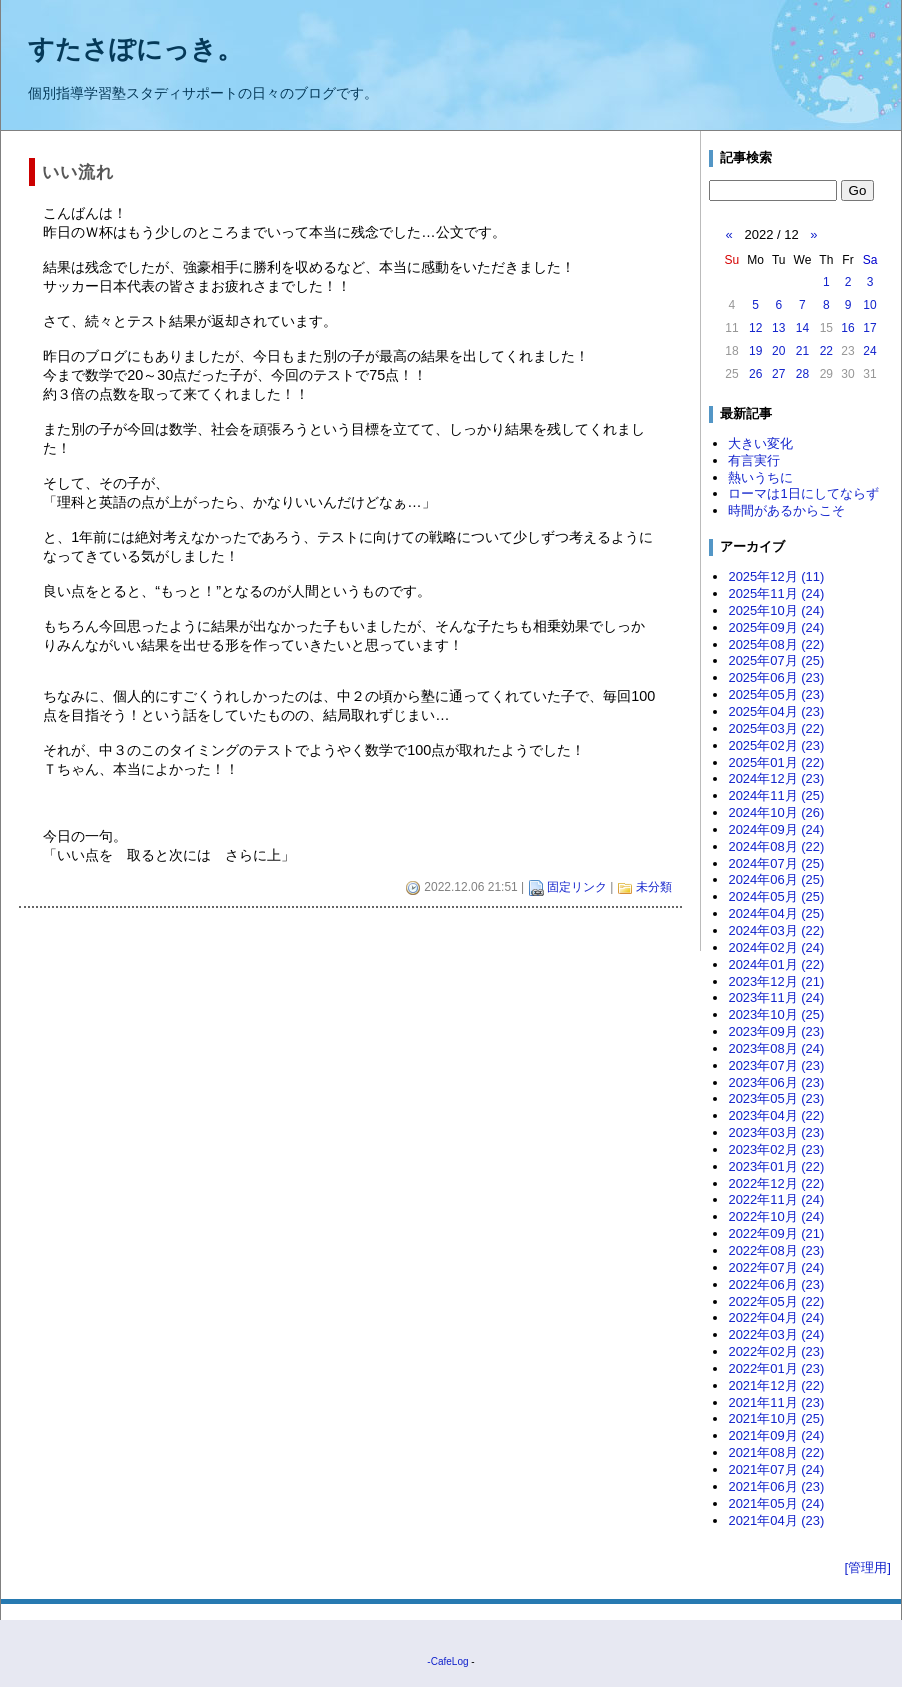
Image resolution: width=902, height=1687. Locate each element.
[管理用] (868, 1567)
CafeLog (450, 1661)
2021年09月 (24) (776, 1435)
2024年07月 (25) (776, 863)
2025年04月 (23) (776, 711)
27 (778, 374)
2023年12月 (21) (776, 981)
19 (755, 351)
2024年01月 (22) (776, 964)
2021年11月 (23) (776, 1402)
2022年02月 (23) (776, 1351)
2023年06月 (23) (776, 1082)
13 (778, 328)
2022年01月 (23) (776, 1368)
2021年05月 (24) (776, 1503)
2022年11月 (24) (776, 1199)
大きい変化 (760, 443)
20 (778, 351)
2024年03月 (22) (776, 930)
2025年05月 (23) (776, 694)
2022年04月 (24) (776, 1317)
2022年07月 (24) (776, 1267)
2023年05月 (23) (776, 1098)
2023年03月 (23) (776, 1132)
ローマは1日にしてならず (803, 493)
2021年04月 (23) (776, 1520)
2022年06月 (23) (776, 1284)
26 (755, 374)
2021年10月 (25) (776, 1418)
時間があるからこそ (786, 510)
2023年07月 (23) (776, 1065)
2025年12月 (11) (776, 576)
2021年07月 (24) (776, 1469)
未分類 (654, 887)
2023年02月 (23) (776, 1149)
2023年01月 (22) (776, 1166)
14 (802, 328)
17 (869, 328)
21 (802, 351)
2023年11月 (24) (776, 997)
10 (869, 305)
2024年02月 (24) (776, 947)
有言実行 (754, 460)
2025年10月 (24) (776, 610)
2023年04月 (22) (776, 1115)
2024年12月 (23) (776, 778)
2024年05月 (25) (776, 896)
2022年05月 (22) (776, 1301)
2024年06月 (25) (776, 879)
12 (755, 328)
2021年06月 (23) (776, 1486)
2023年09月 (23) (776, 1031)
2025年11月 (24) (776, 593)
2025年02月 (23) (776, 745)
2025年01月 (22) (776, 762)
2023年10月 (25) (776, 1014)
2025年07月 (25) (776, 660)
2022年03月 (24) (776, 1334)
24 (869, 351)
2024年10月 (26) (776, 812)
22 (826, 351)
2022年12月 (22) (776, 1183)
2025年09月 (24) (776, 627)
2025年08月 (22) (776, 644)
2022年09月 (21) (776, 1233)
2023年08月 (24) (776, 1048)
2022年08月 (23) (776, 1250)
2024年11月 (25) (776, 795)
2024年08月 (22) (776, 846)
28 (802, 374)
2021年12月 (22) (776, 1385)
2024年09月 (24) (776, 829)
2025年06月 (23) (776, 677)
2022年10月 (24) (776, 1216)
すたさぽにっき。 (135, 49)
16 (847, 328)
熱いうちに (760, 477)
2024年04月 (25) (776, 913)
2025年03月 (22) (776, 728)
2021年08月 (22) (776, 1452)
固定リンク (577, 887)
